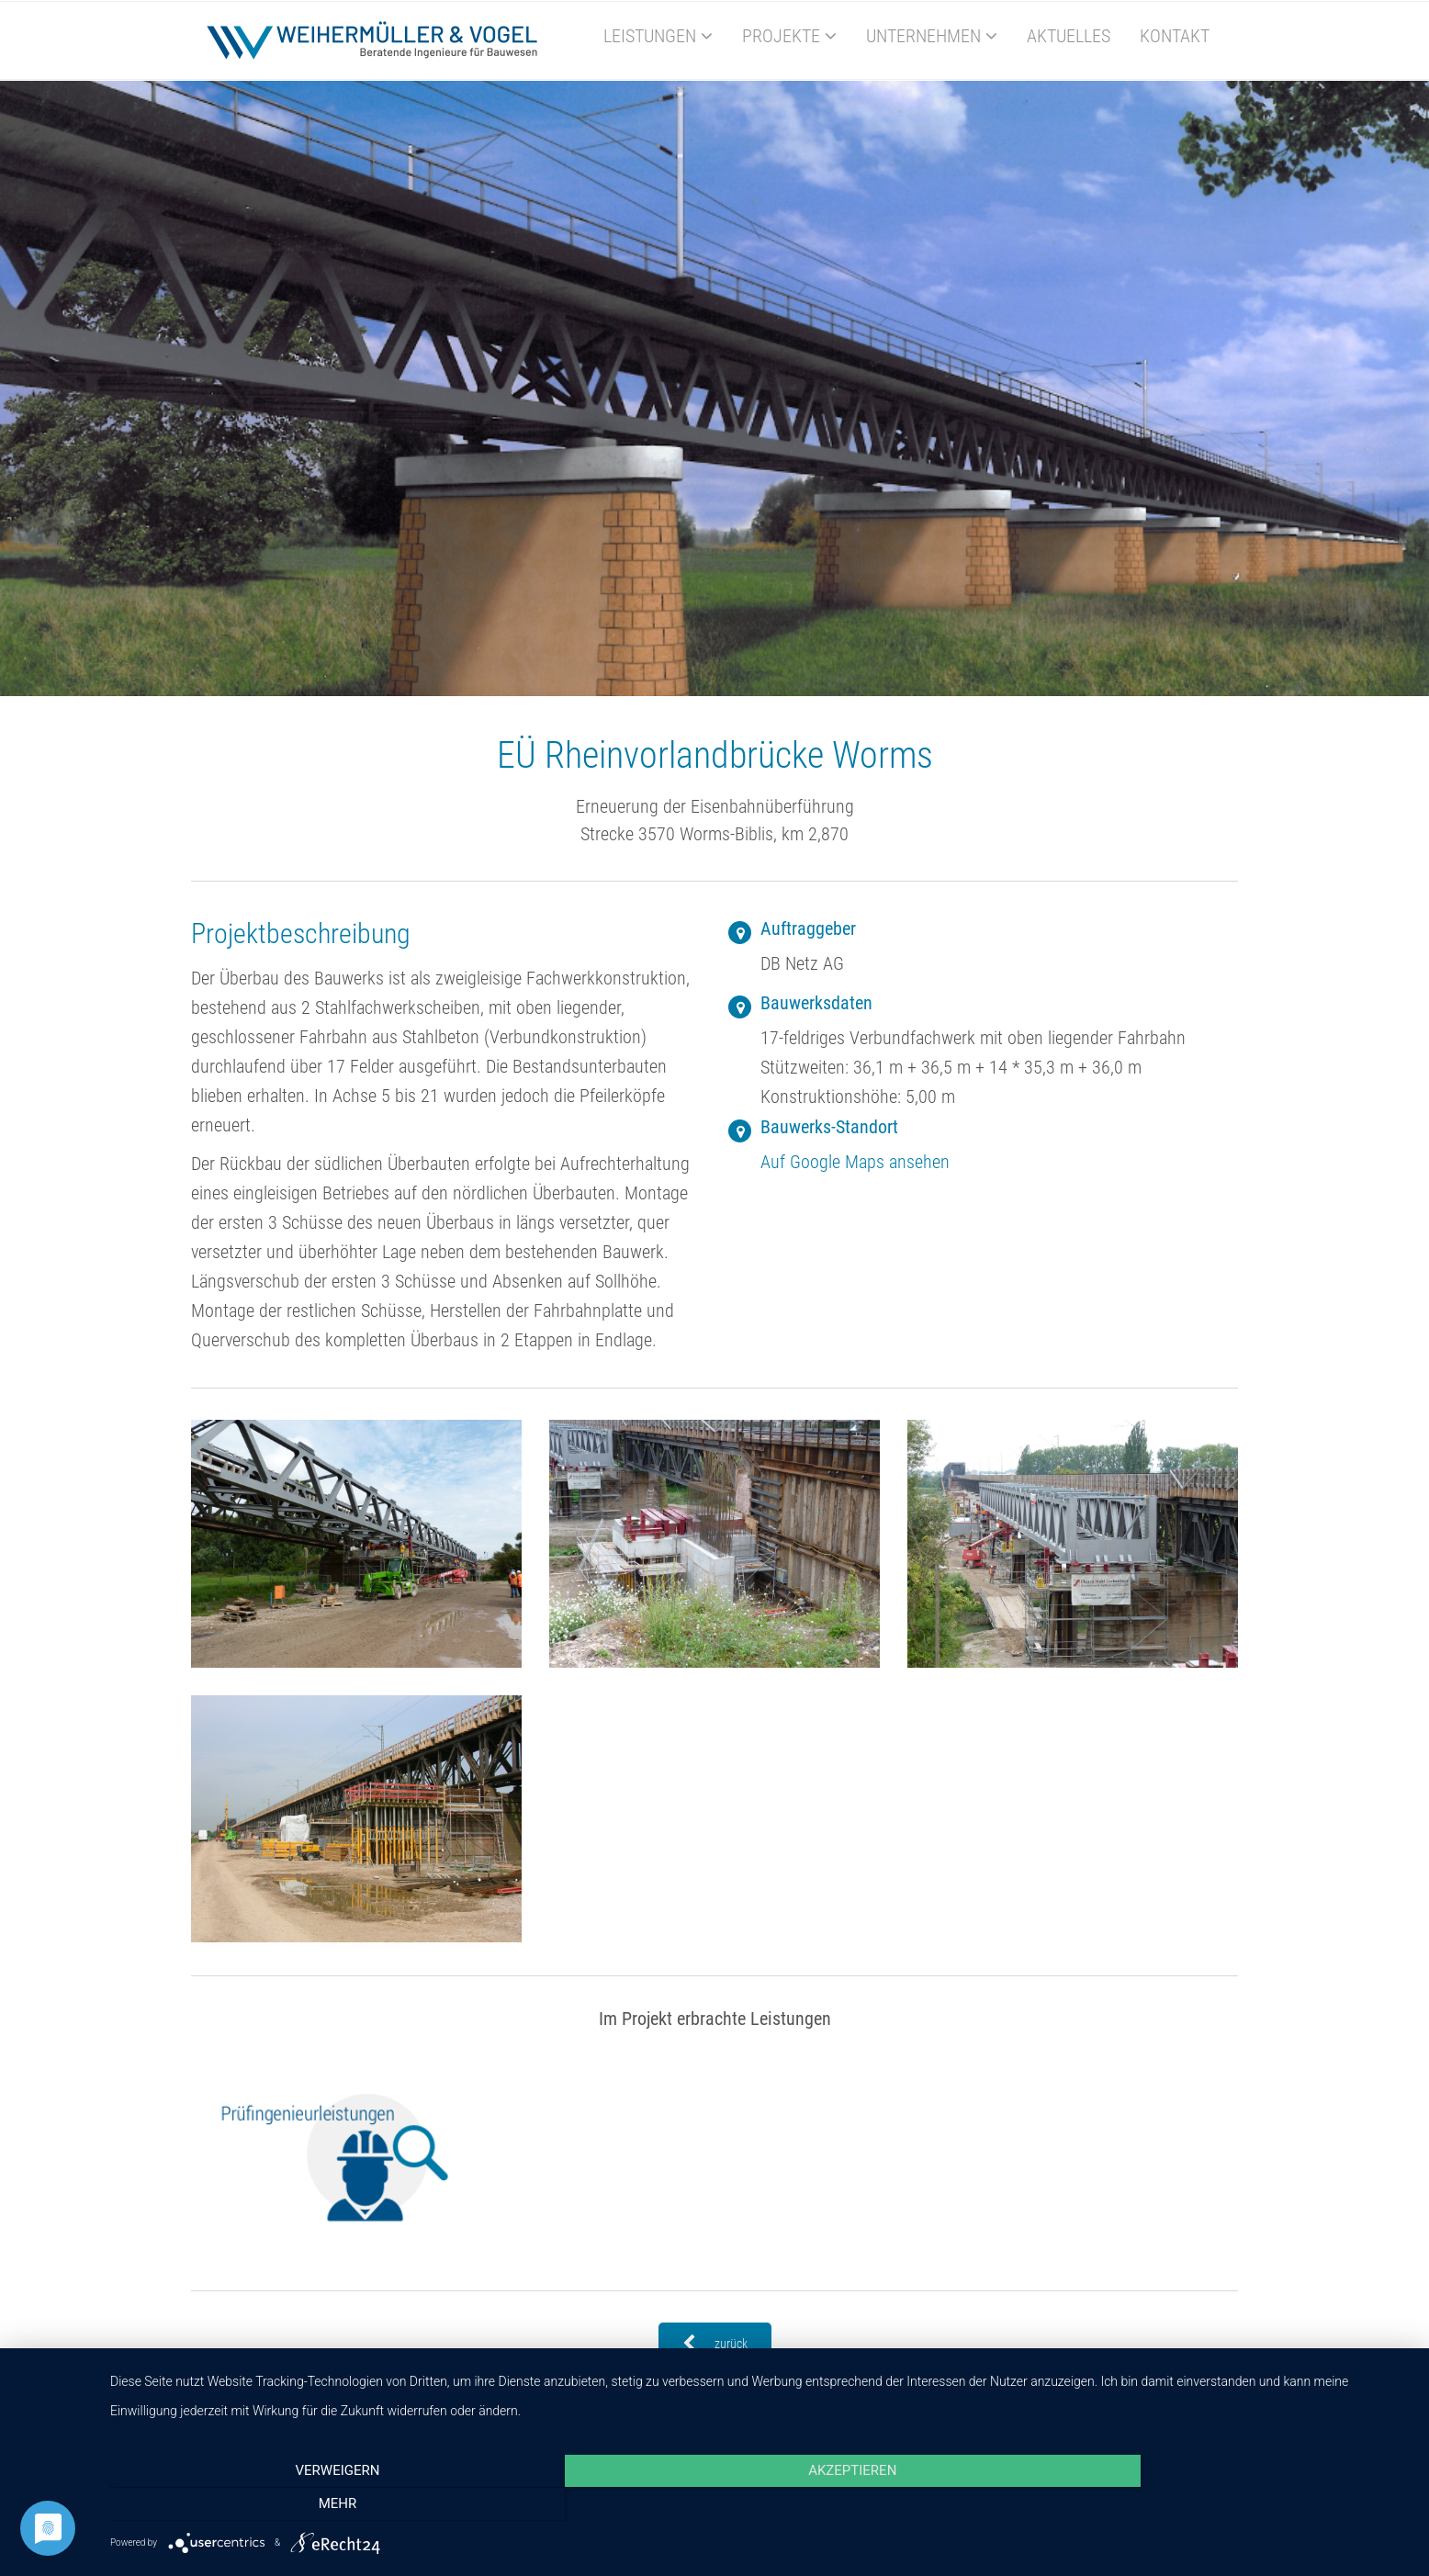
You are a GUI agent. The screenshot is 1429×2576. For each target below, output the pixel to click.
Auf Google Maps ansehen (855, 1162)
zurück (715, 2343)
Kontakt (1175, 36)
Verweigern (305, 2505)
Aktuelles (1068, 36)
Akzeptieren (760, 2505)
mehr (1216, 2505)
